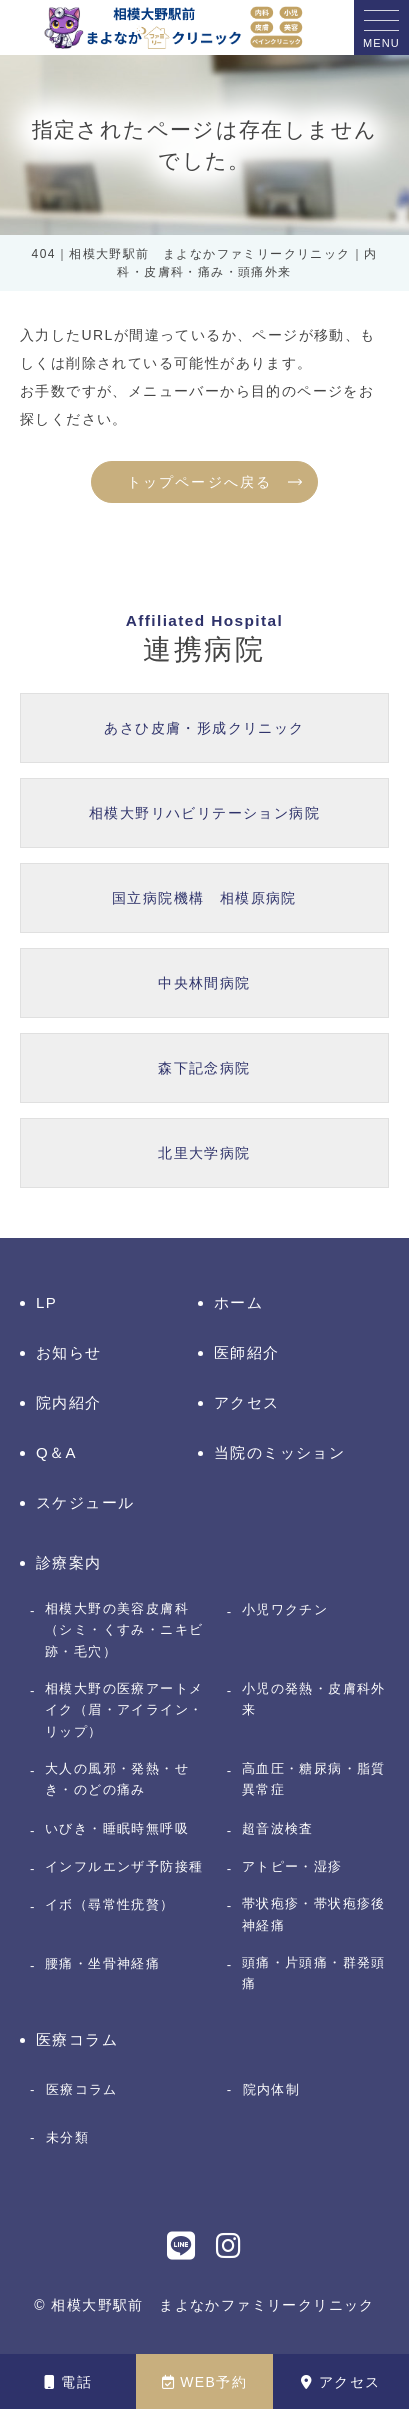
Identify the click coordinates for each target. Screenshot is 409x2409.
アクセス (340, 2382)
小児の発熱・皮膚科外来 (314, 1699)
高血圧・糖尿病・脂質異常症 (314, 1779)
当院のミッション (279, 1452)
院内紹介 (69, 1402)
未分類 (67, 2137)
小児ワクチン (285, 1609)
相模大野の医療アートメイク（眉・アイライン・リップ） (124, 1710)
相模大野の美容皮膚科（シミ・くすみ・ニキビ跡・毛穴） (124, 1630)
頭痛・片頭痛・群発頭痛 (314, 1973)
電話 (68, 2382)
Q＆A (56, 1452)
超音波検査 (278, 1828)
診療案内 (69, 1562)
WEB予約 (204, 2382)
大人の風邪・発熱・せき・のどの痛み (117, 1779)
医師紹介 (247, 1352)
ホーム (238, 1302)
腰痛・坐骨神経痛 (102, 1963)
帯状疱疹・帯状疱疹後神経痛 (314, 1914)
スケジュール (85, 1502)
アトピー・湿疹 (292, 1866)
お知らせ (69, 1352)
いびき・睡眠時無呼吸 (117, 1828)
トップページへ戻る (199, 482)
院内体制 (272, 2089)
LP (46, 1302)
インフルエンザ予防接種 (124, 1866)
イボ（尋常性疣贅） (110, 1904)
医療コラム (77, 2039)
